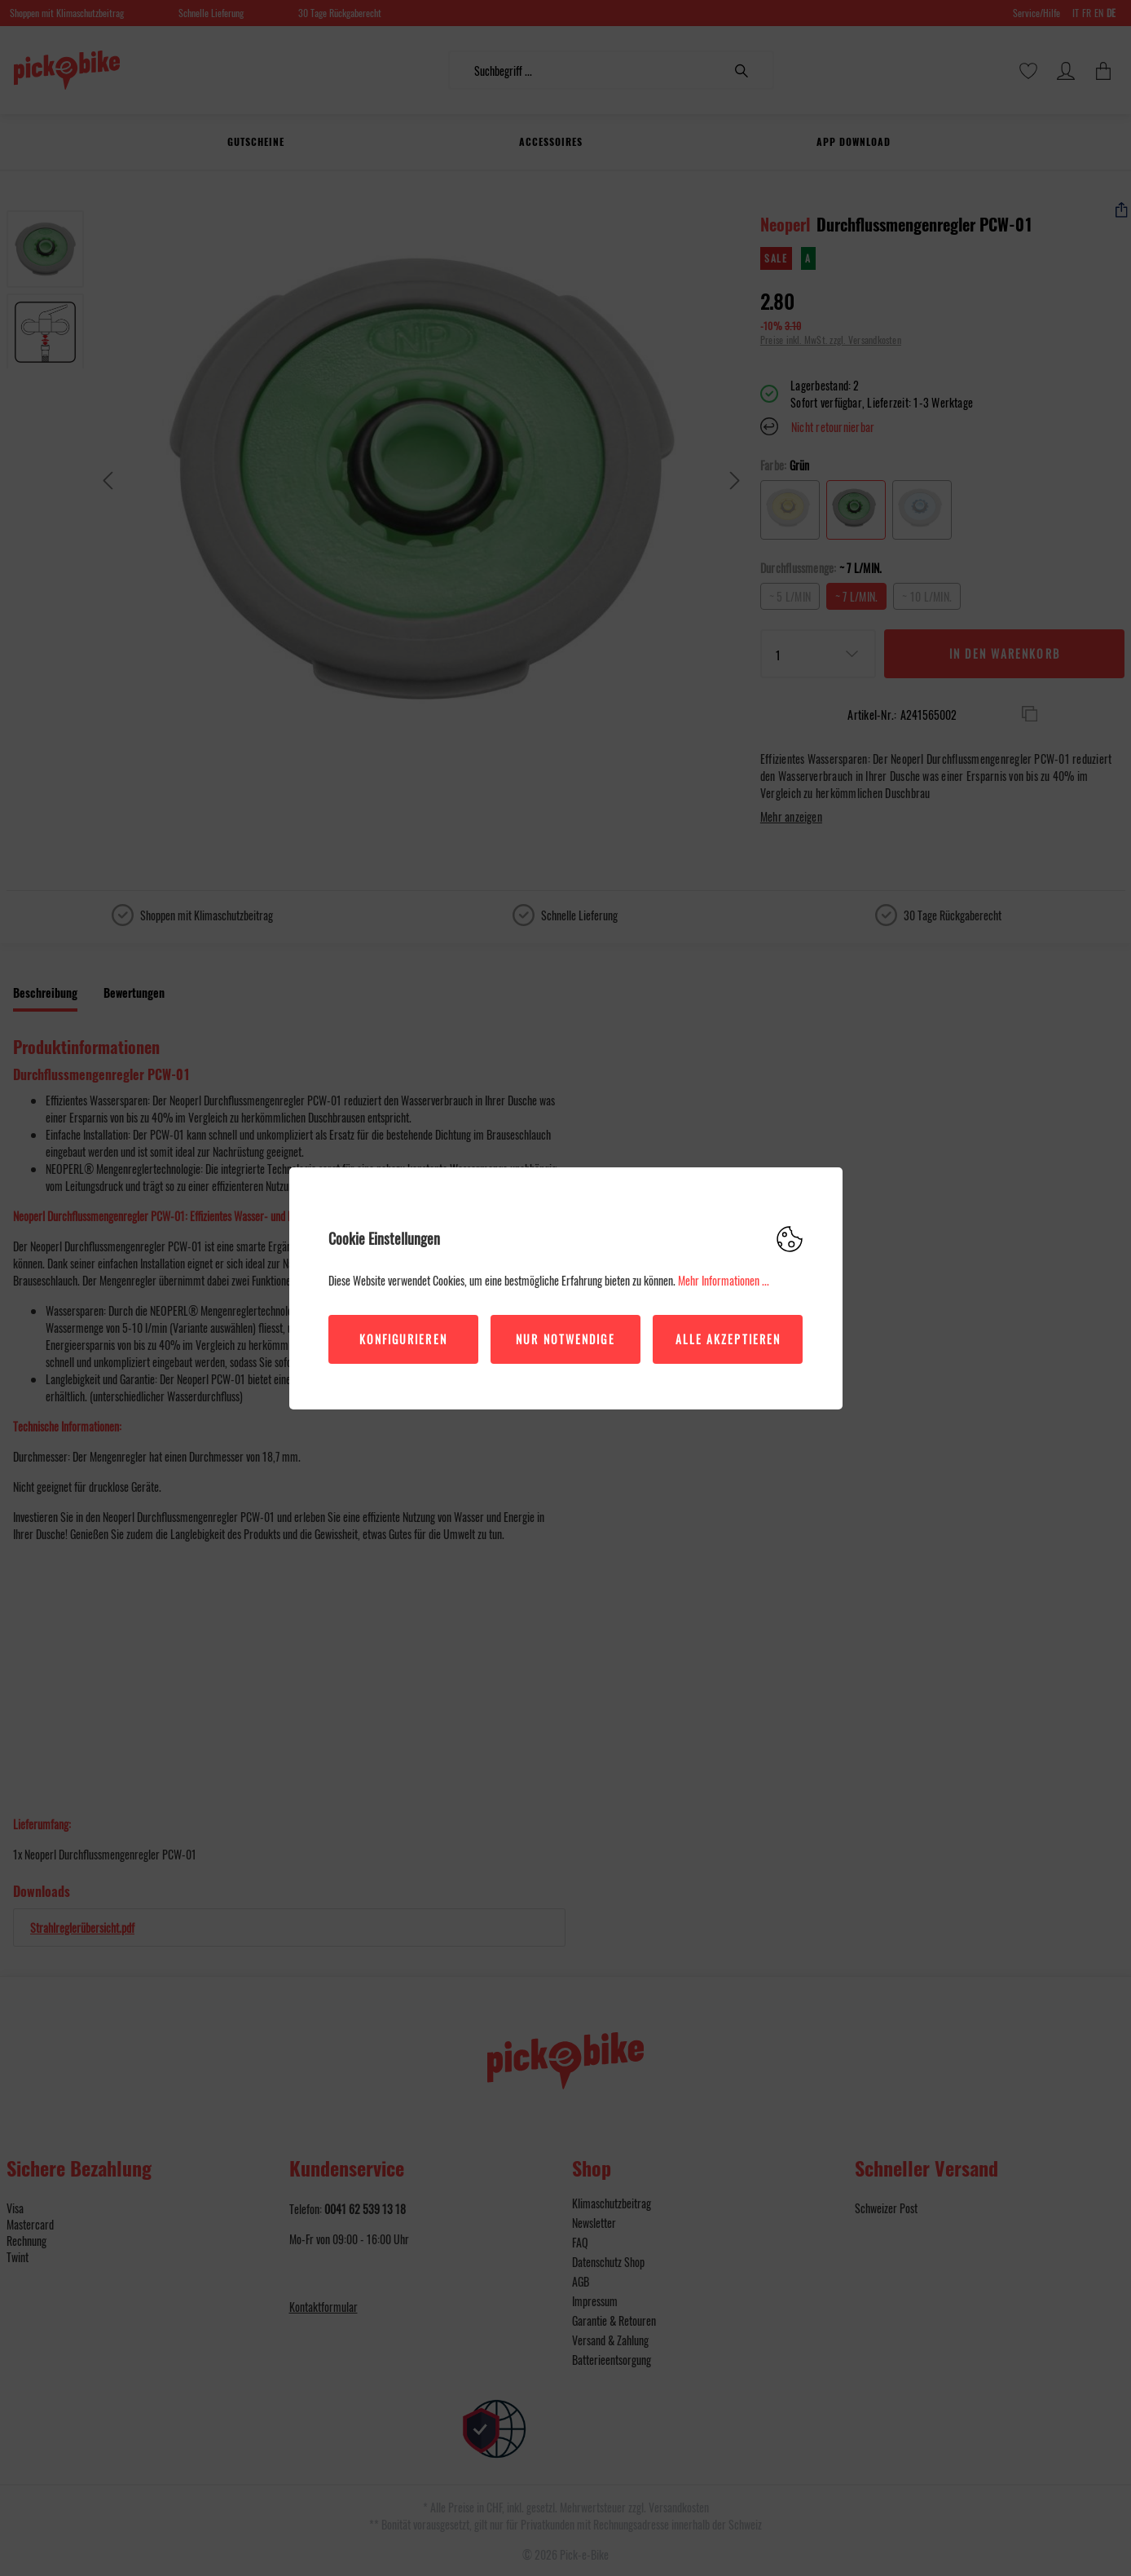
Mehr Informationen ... (723, 1280)
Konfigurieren (403, 1339)
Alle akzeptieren (728, 1339)
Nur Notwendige (565, 1339)
